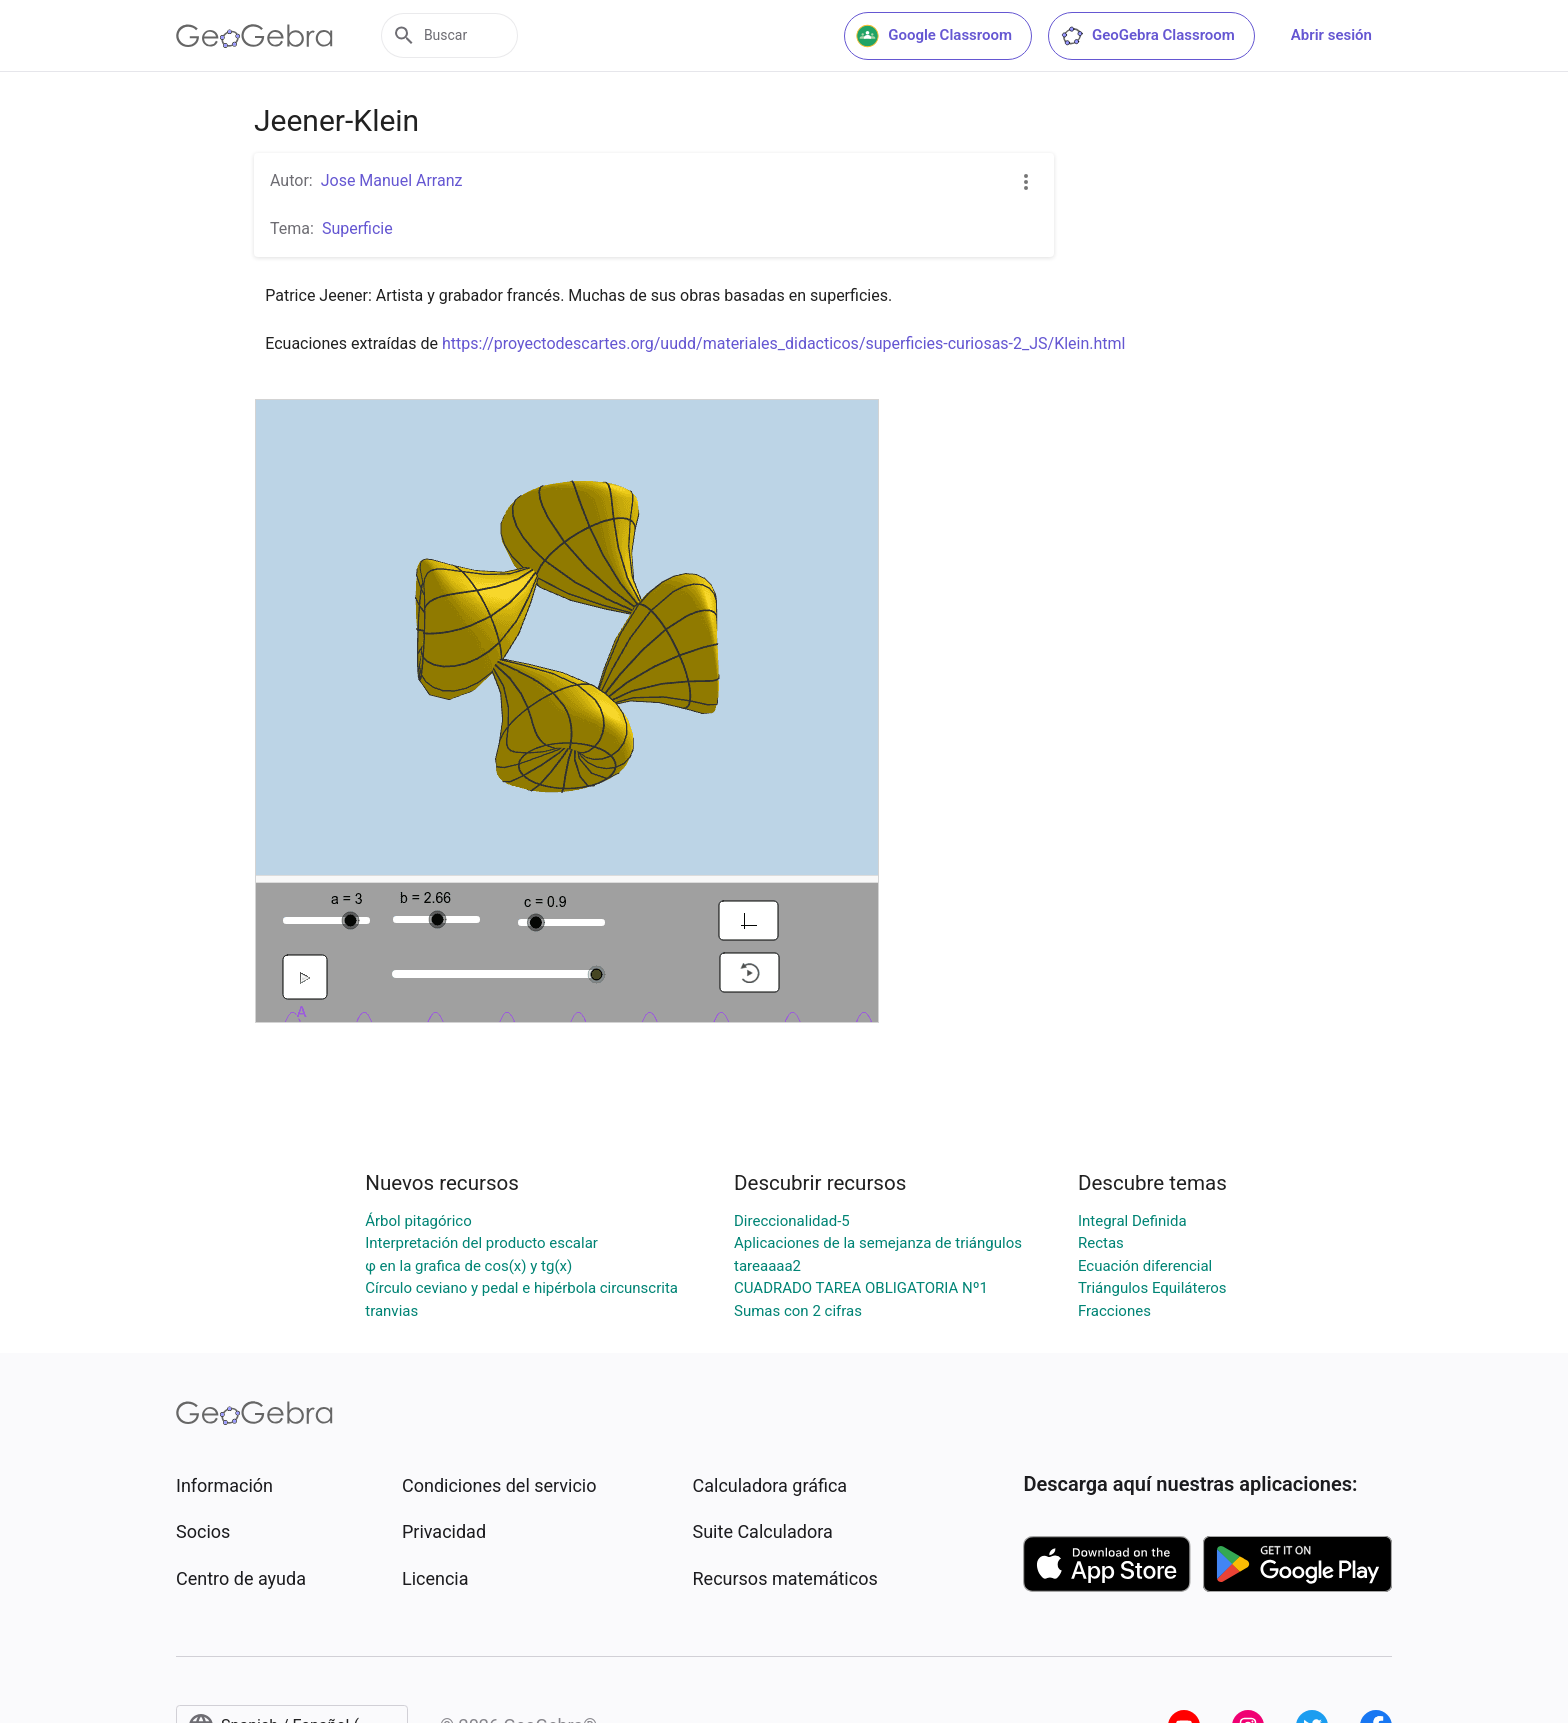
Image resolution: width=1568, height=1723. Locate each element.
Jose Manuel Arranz (392, 180)
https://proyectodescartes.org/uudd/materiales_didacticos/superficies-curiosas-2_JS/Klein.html (784, 343)
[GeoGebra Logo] (254, 36)
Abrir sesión (1331, 35)
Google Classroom (934, 36)
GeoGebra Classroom (1147, 36)
